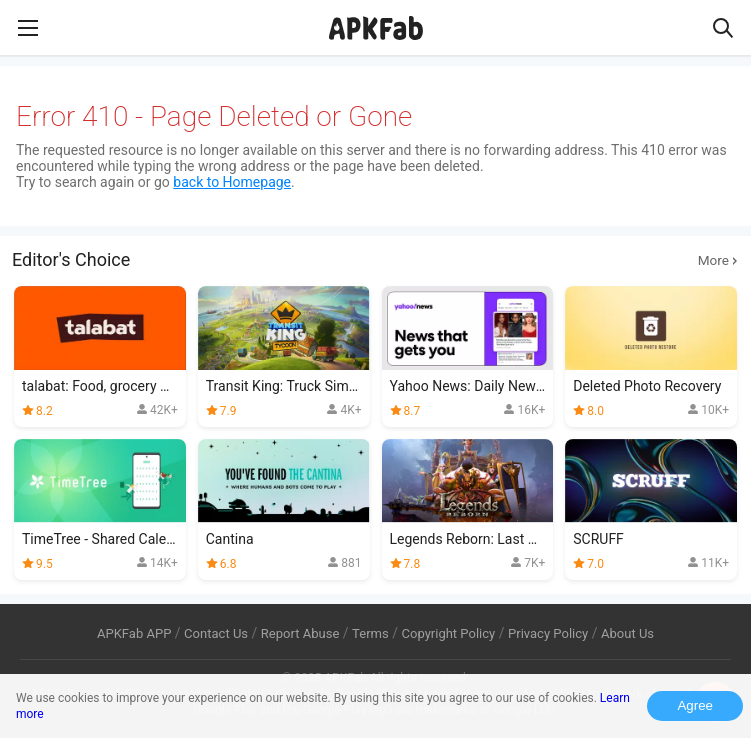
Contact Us (216, 633)
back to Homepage (232, 182)
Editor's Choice (375, 260)
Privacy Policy (548, 633)
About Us (627, 633)
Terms (370, 633)
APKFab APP (134, 633)
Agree (695, 705)
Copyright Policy (448, 633)
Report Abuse (300, 633)
